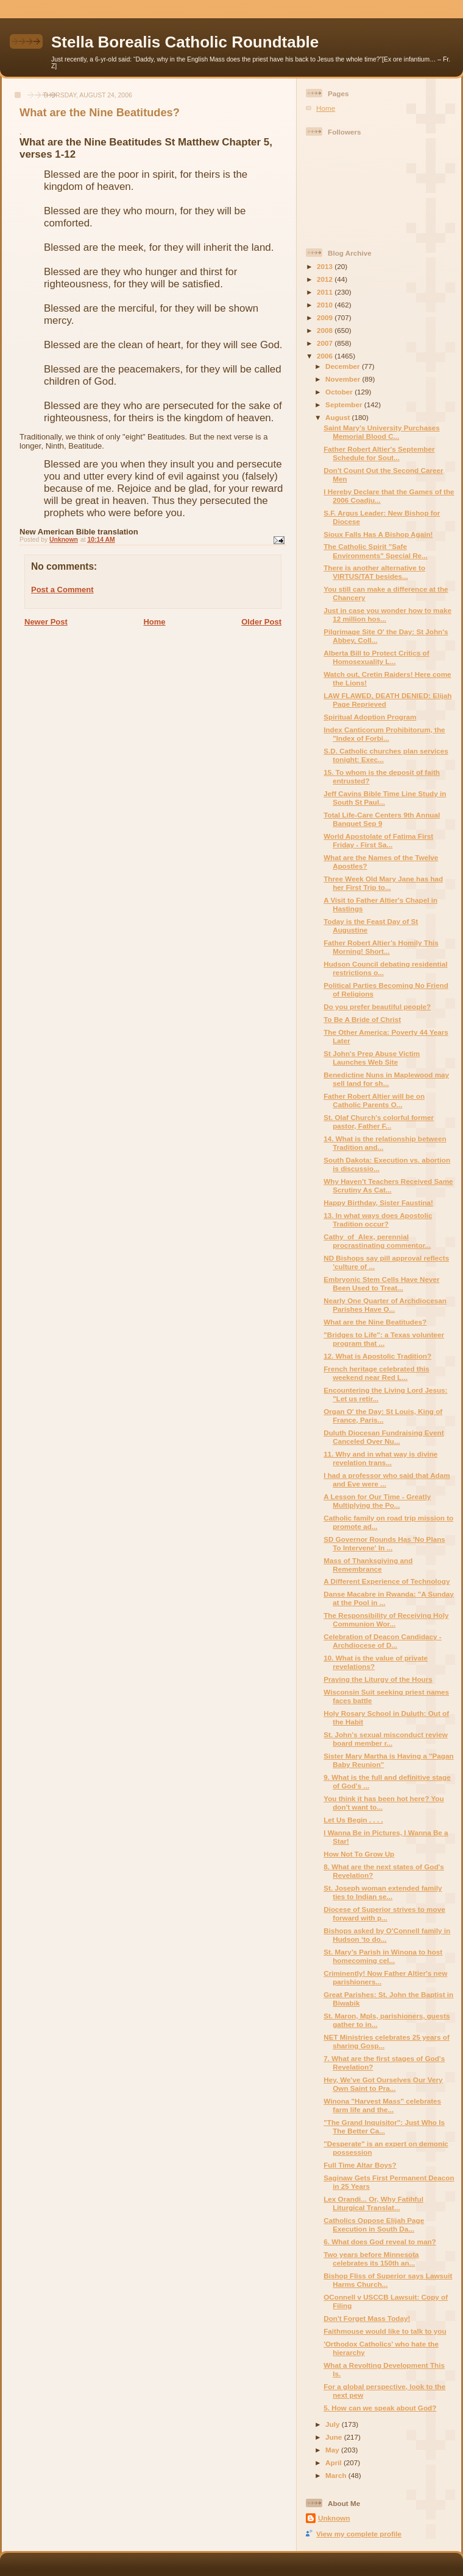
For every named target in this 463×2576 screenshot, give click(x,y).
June (334, 2437)
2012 (325, 279)
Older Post (261, 621)
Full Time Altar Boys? (360, 2165)
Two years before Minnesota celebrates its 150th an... (371, 2258)
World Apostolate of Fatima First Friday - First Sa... (378, 840)
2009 (325, 317)
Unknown (334, 2518)
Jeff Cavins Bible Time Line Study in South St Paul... (384, 797)
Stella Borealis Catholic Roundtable (185, 42)
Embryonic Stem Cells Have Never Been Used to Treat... (381, 1283)
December (343, 366)
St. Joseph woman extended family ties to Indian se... (382, 1892)
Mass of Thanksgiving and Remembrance (367, 1564)
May (333, 2450)
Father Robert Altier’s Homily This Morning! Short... (381, 947)
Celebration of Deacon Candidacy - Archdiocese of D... (382, 1641)
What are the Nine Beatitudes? (374, 1322)
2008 (325, 330)
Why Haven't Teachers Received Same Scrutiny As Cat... (388, 1185)
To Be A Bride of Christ (362, 1019)
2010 (325, 305)
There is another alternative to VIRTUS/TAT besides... (374, 572)
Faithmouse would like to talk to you (384, 2331)
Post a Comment (62, 589)
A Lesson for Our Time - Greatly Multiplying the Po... (377, 1501)
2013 (325, 266)
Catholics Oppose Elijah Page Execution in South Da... (373, 2224)
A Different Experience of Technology (386, 1581)
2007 (325, 343)
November (343, 379)
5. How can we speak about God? (379, 2408)
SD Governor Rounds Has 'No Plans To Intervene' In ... (384, 1543)
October (340, 392)
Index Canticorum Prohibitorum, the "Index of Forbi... (384, 734)
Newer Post (46, 621)
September (344, 404)
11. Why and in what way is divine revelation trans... (380, 1458)
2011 (325, 292)
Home (154, 621)
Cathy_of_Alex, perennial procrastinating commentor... (377, 1241)
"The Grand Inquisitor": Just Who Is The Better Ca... (384, 2126)
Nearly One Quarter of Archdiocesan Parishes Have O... (385, 1305)
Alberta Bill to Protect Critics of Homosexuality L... (376, 657)
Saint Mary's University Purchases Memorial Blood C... (381, 432)
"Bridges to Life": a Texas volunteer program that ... (383, 1339)
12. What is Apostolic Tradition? (377, 1356)
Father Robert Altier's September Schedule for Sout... (378, 453)
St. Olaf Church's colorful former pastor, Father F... (378, 1121)
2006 (325, 356)
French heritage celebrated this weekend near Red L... (376, 1373)
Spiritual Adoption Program (369, 717)
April (334, 2462)
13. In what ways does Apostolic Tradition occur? (377, 1219)
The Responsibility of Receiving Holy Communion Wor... (385, 1619)
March (336, 2475)
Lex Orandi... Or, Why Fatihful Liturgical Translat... (373, 2203)
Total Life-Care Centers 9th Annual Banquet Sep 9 (381, 819)
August (338, 417)
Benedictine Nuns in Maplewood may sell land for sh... (386, 1079)
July (333, 2424)
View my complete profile (358, 2534)
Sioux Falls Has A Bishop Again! (378, 534)
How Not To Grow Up (358, 1854)
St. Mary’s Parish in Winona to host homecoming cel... (382, 1956)
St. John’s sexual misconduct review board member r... (385, 1739)
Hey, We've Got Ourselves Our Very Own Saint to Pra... (382, 2084)
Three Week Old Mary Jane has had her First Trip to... (383, 883)
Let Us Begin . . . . (353, 1820)
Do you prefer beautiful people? (377, 1006)
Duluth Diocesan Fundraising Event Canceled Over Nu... (383, 1437)
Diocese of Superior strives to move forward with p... (384, 1913)
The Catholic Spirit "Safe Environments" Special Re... (375, 550)
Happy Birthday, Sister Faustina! (378, 1202)
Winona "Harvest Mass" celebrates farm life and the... (382, 2105)
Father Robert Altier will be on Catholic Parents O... (374, 1100)
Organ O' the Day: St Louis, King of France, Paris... (382, 1415)
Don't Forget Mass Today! (366, 2318)
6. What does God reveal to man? (379, 2241)
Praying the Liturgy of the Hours (378, 1679)
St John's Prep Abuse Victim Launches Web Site (371, 1057)
